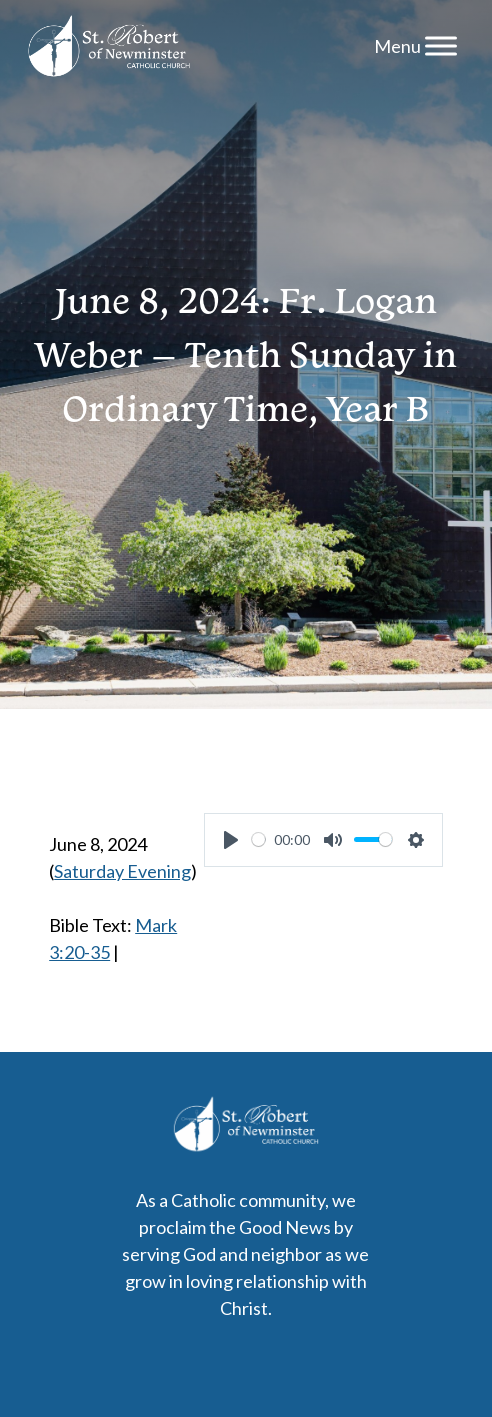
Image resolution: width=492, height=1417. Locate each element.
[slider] (259, 839)
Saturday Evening (122, 871)
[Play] (231, 840)
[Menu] (441, 45)
